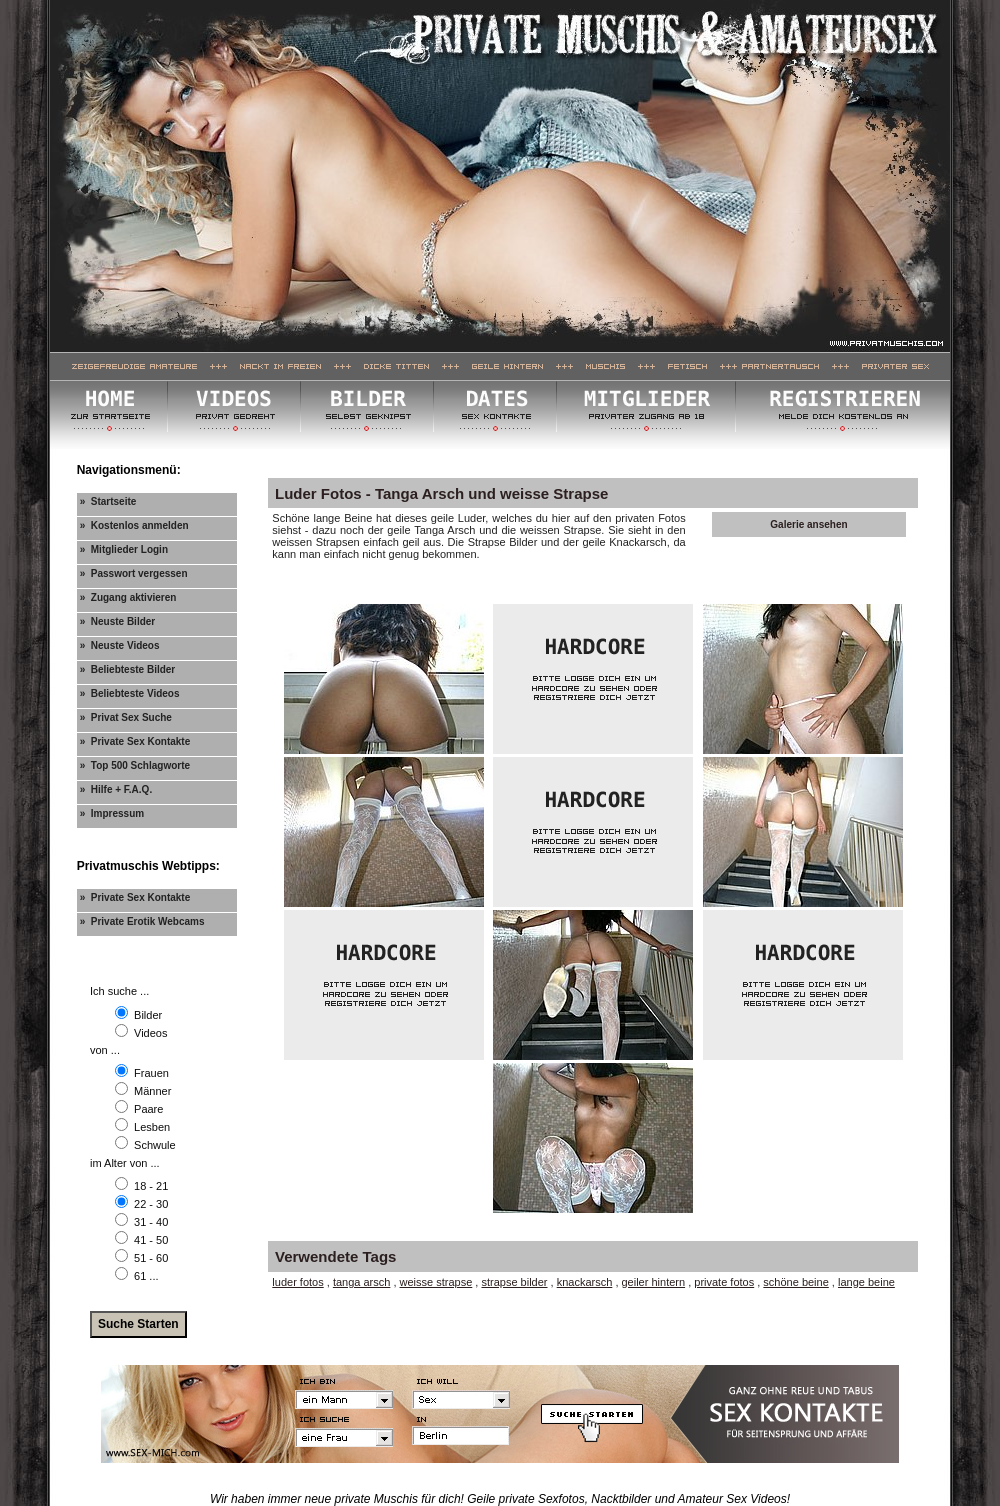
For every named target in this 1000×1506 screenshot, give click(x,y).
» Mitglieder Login (124, 549)
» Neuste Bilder (118, 621)
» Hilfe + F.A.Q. (116, 789)
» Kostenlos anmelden (134, 525)
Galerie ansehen (808, 524)
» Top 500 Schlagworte (135, 765)
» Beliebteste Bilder (128, 669)
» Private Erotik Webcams (142, 921)
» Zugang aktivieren (128, 597)
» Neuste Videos (120, 645)
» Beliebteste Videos (130, 693)
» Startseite (108, 501)
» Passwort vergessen (134, 573)
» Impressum (112, 813)
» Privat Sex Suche (126, 717)
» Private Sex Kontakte (135, 741)
